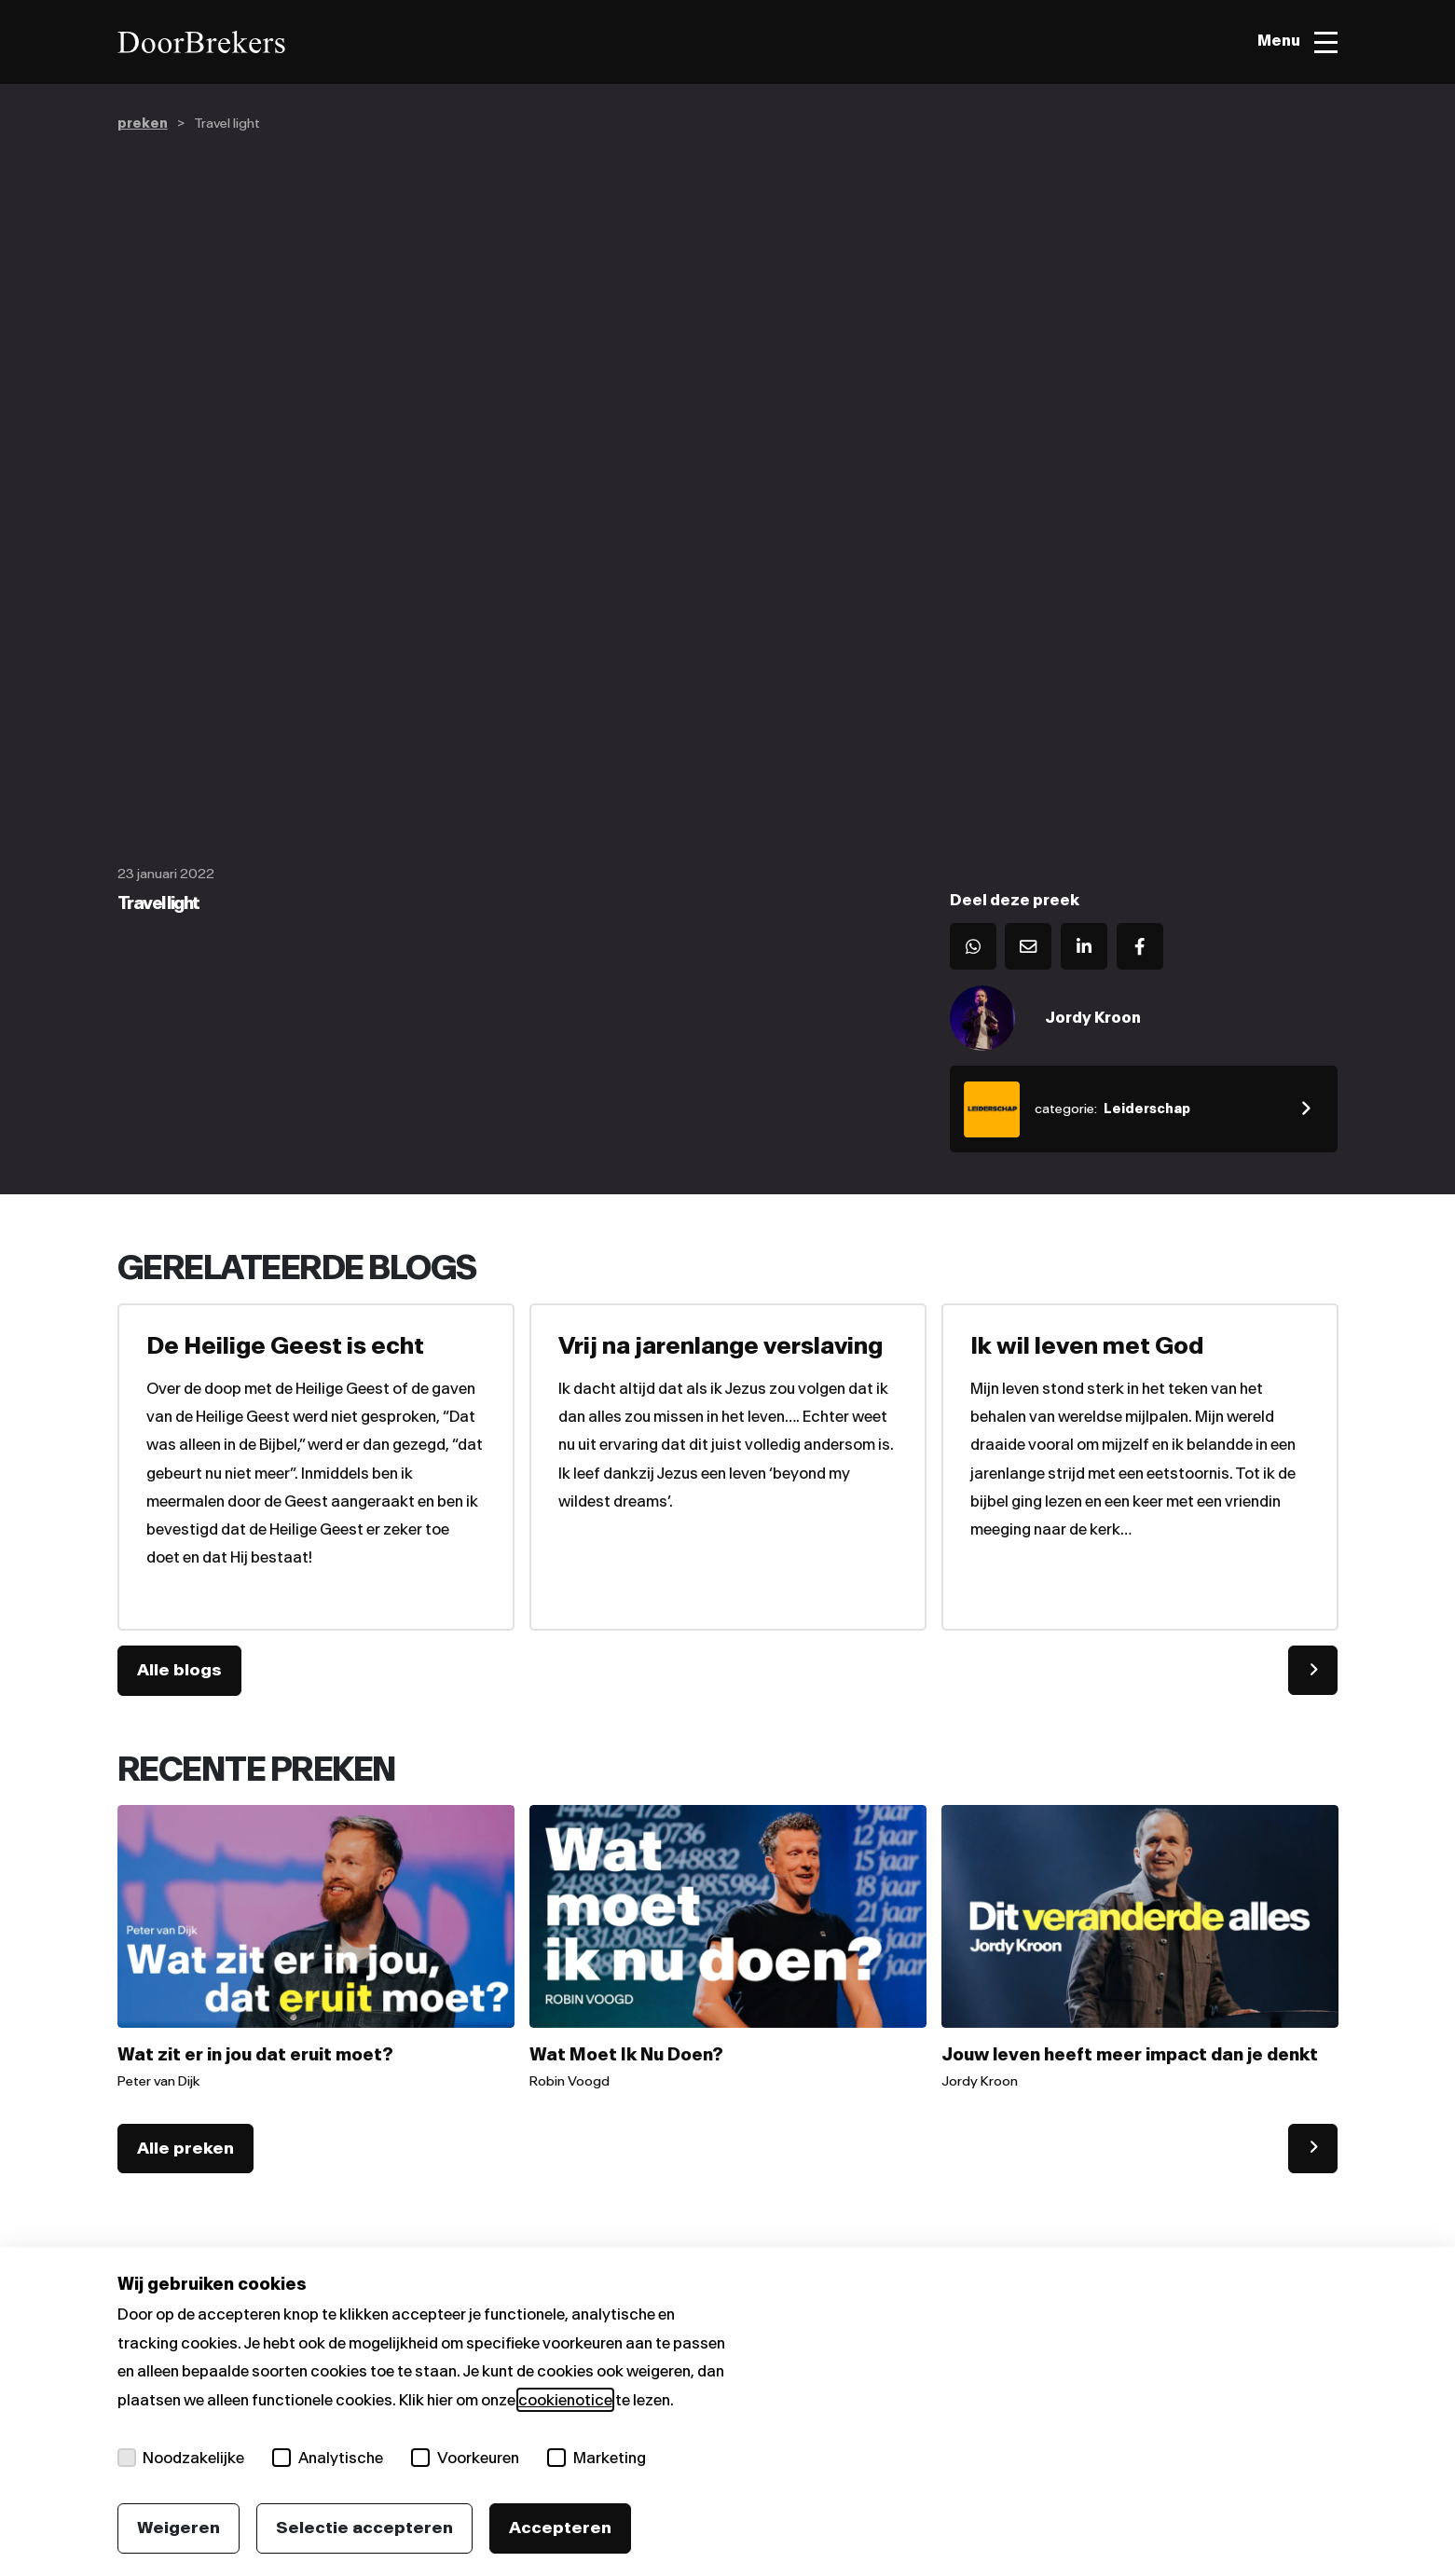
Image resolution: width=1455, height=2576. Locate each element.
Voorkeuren (466, 2457)
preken (142, 123)
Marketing (597, 2457)
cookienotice (565, 2400)
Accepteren (560, 2527)
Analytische (328, 2457)
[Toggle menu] (1297, 42)
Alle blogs (179, 1671)
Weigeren (178, 2527)
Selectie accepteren (364, 2527)
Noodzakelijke (181, 2457)
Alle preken (185, 2150)
